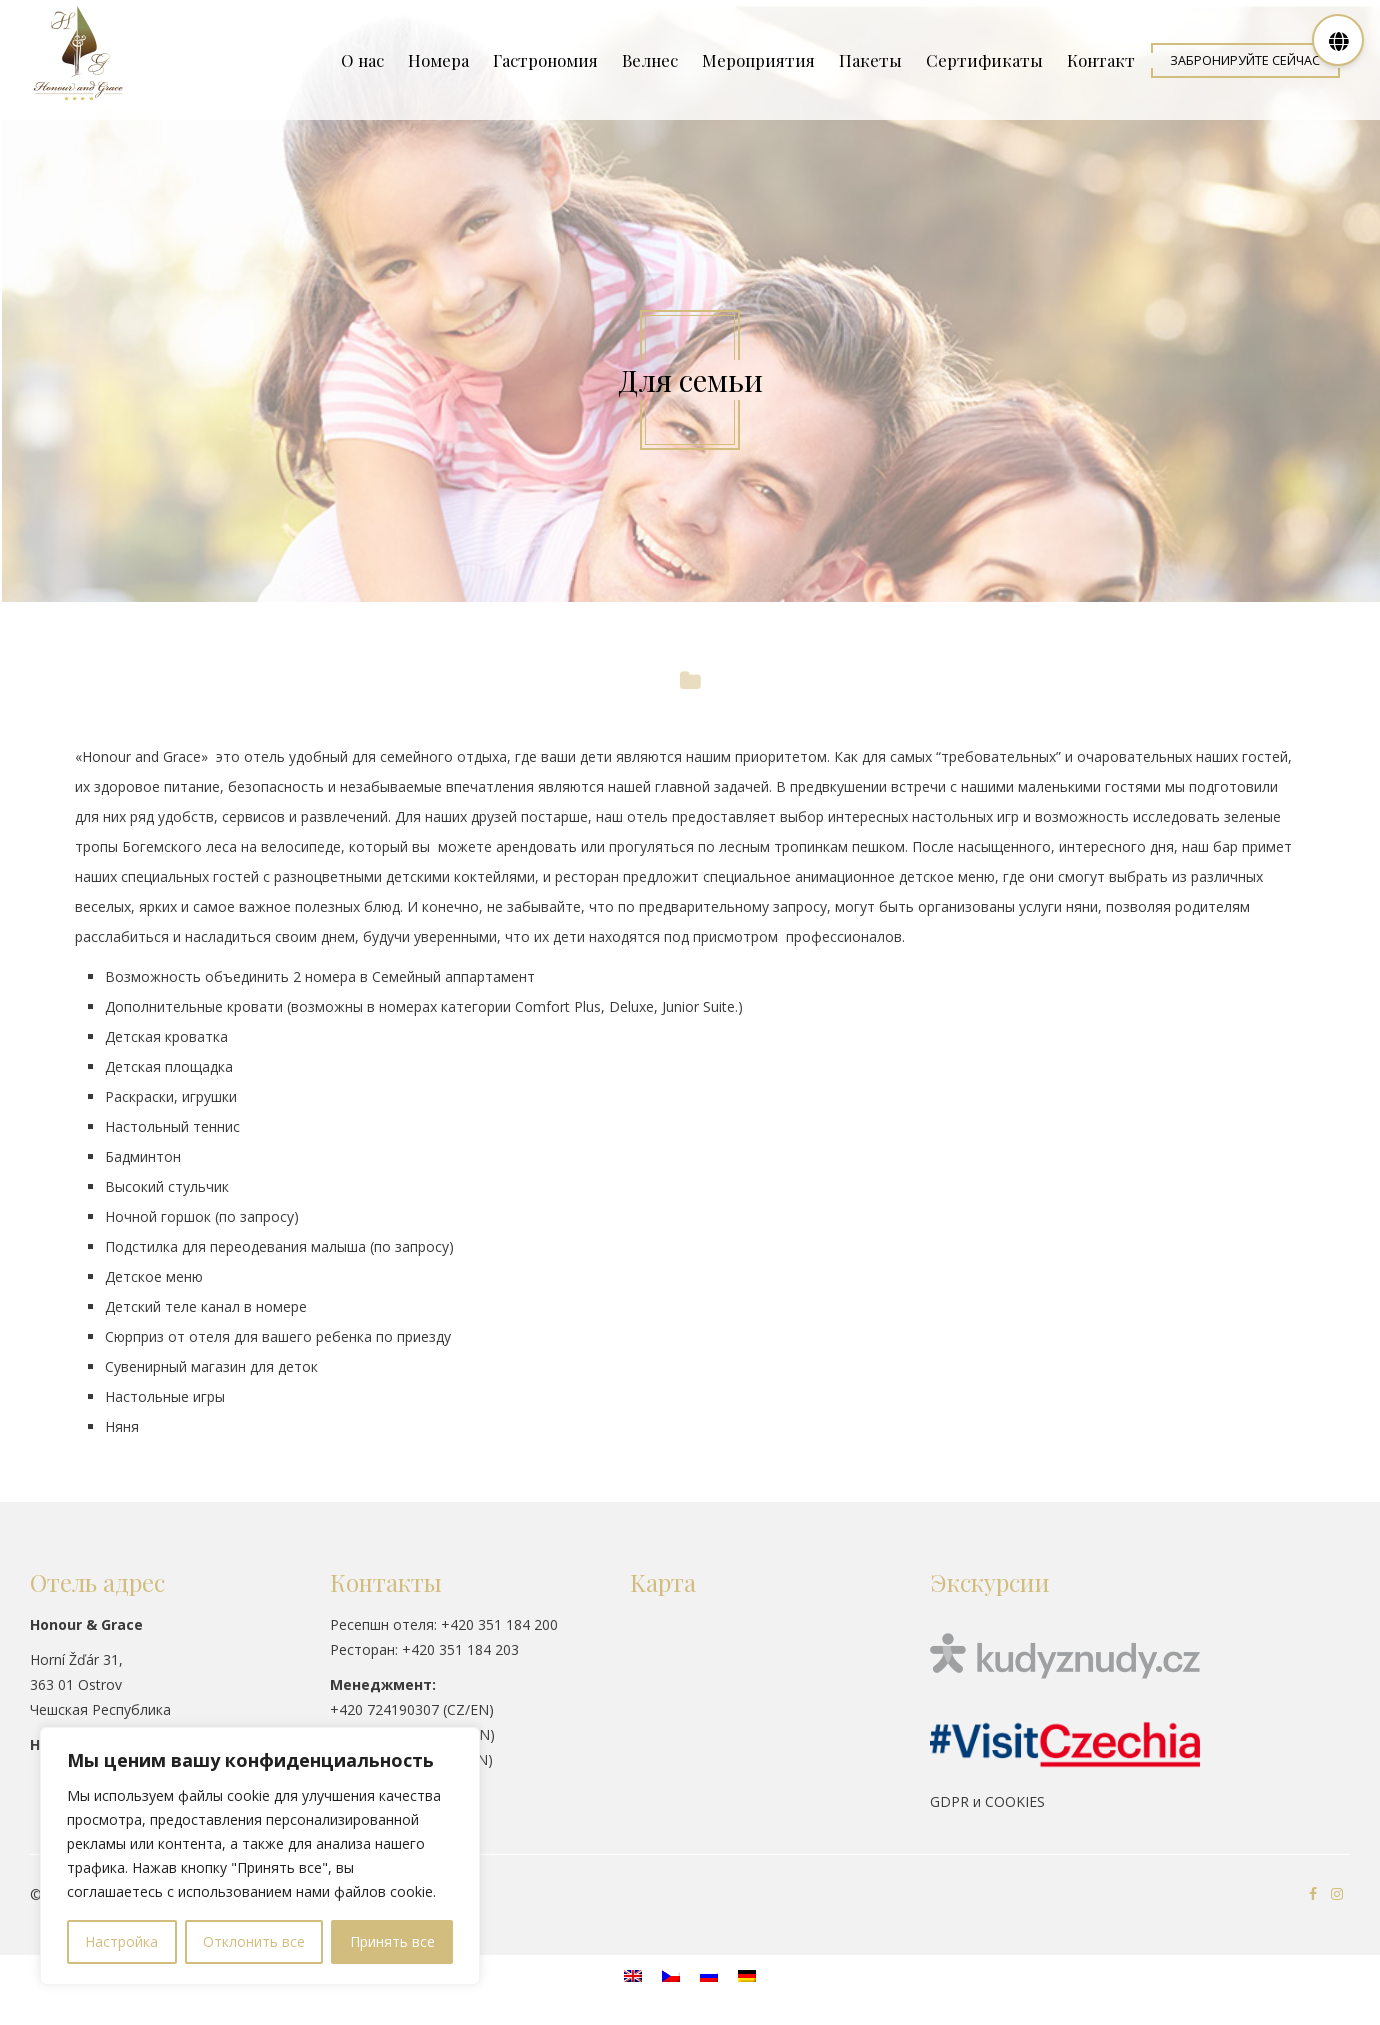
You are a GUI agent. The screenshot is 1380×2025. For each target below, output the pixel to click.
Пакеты (870, 60)
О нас (362, 60)
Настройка (121, 1941)
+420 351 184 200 (499, 1624)
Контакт (1101, 60)
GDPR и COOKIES (987, 1801)
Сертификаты (984, 60)
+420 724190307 (384, 1709)
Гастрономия (545, 60)
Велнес (650, 60)
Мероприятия (758, 60)
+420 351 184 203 (460, 1649)
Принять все (392, 1941)
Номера (438, 60)
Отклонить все (254, 1941)
